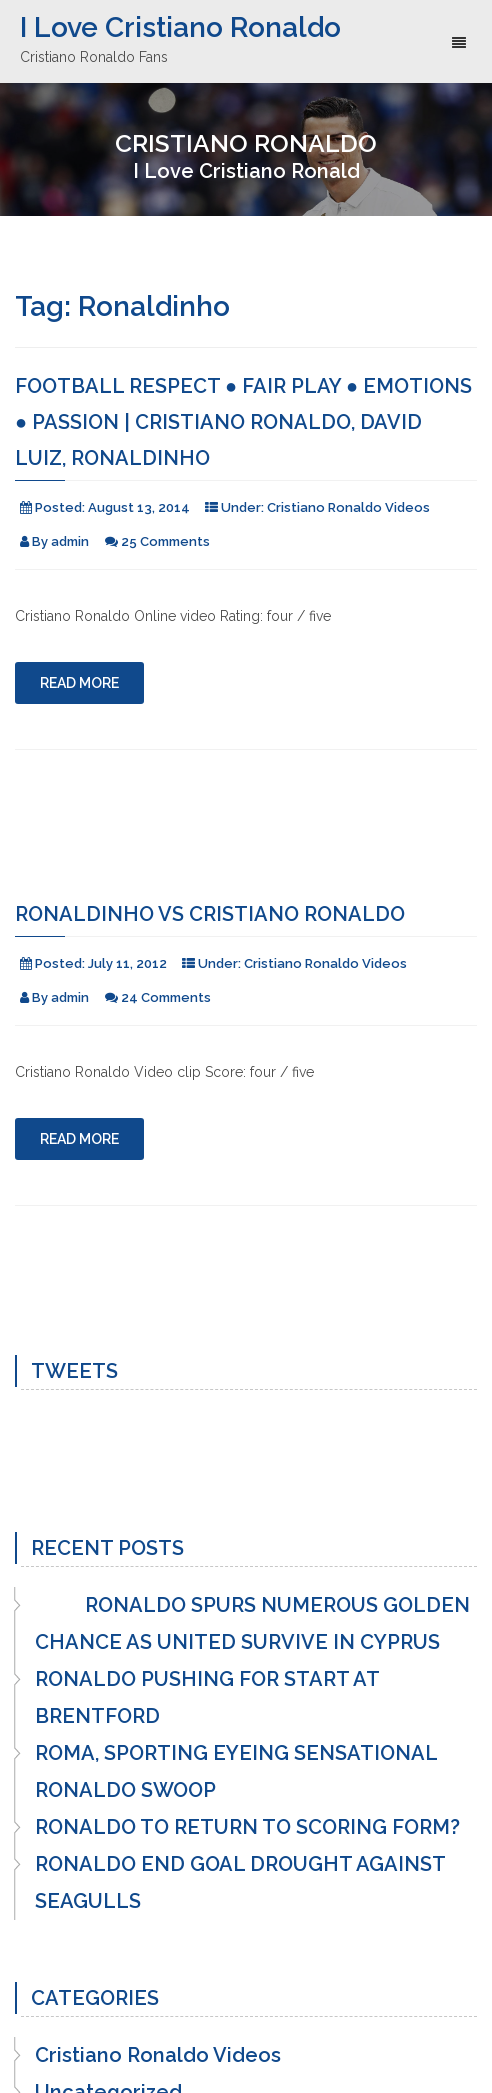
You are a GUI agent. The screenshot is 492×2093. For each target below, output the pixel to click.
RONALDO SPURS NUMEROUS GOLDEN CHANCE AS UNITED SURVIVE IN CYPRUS (252, 1623)
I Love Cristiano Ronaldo (180, 27)
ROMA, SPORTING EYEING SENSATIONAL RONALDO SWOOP (236, 1771)
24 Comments (166, 997)
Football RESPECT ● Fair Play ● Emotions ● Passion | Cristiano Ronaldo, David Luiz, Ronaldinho (243, 422)
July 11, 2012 (127, 963)
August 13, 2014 (139, 507)
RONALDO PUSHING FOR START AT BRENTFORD (207, 1697)
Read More (79, 683)
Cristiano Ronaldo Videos (348, 507)
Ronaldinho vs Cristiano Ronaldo (210, 914)
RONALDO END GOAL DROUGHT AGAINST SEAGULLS (240, 1882)
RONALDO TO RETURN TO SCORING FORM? (247, 1827)
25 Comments (165, 541)
